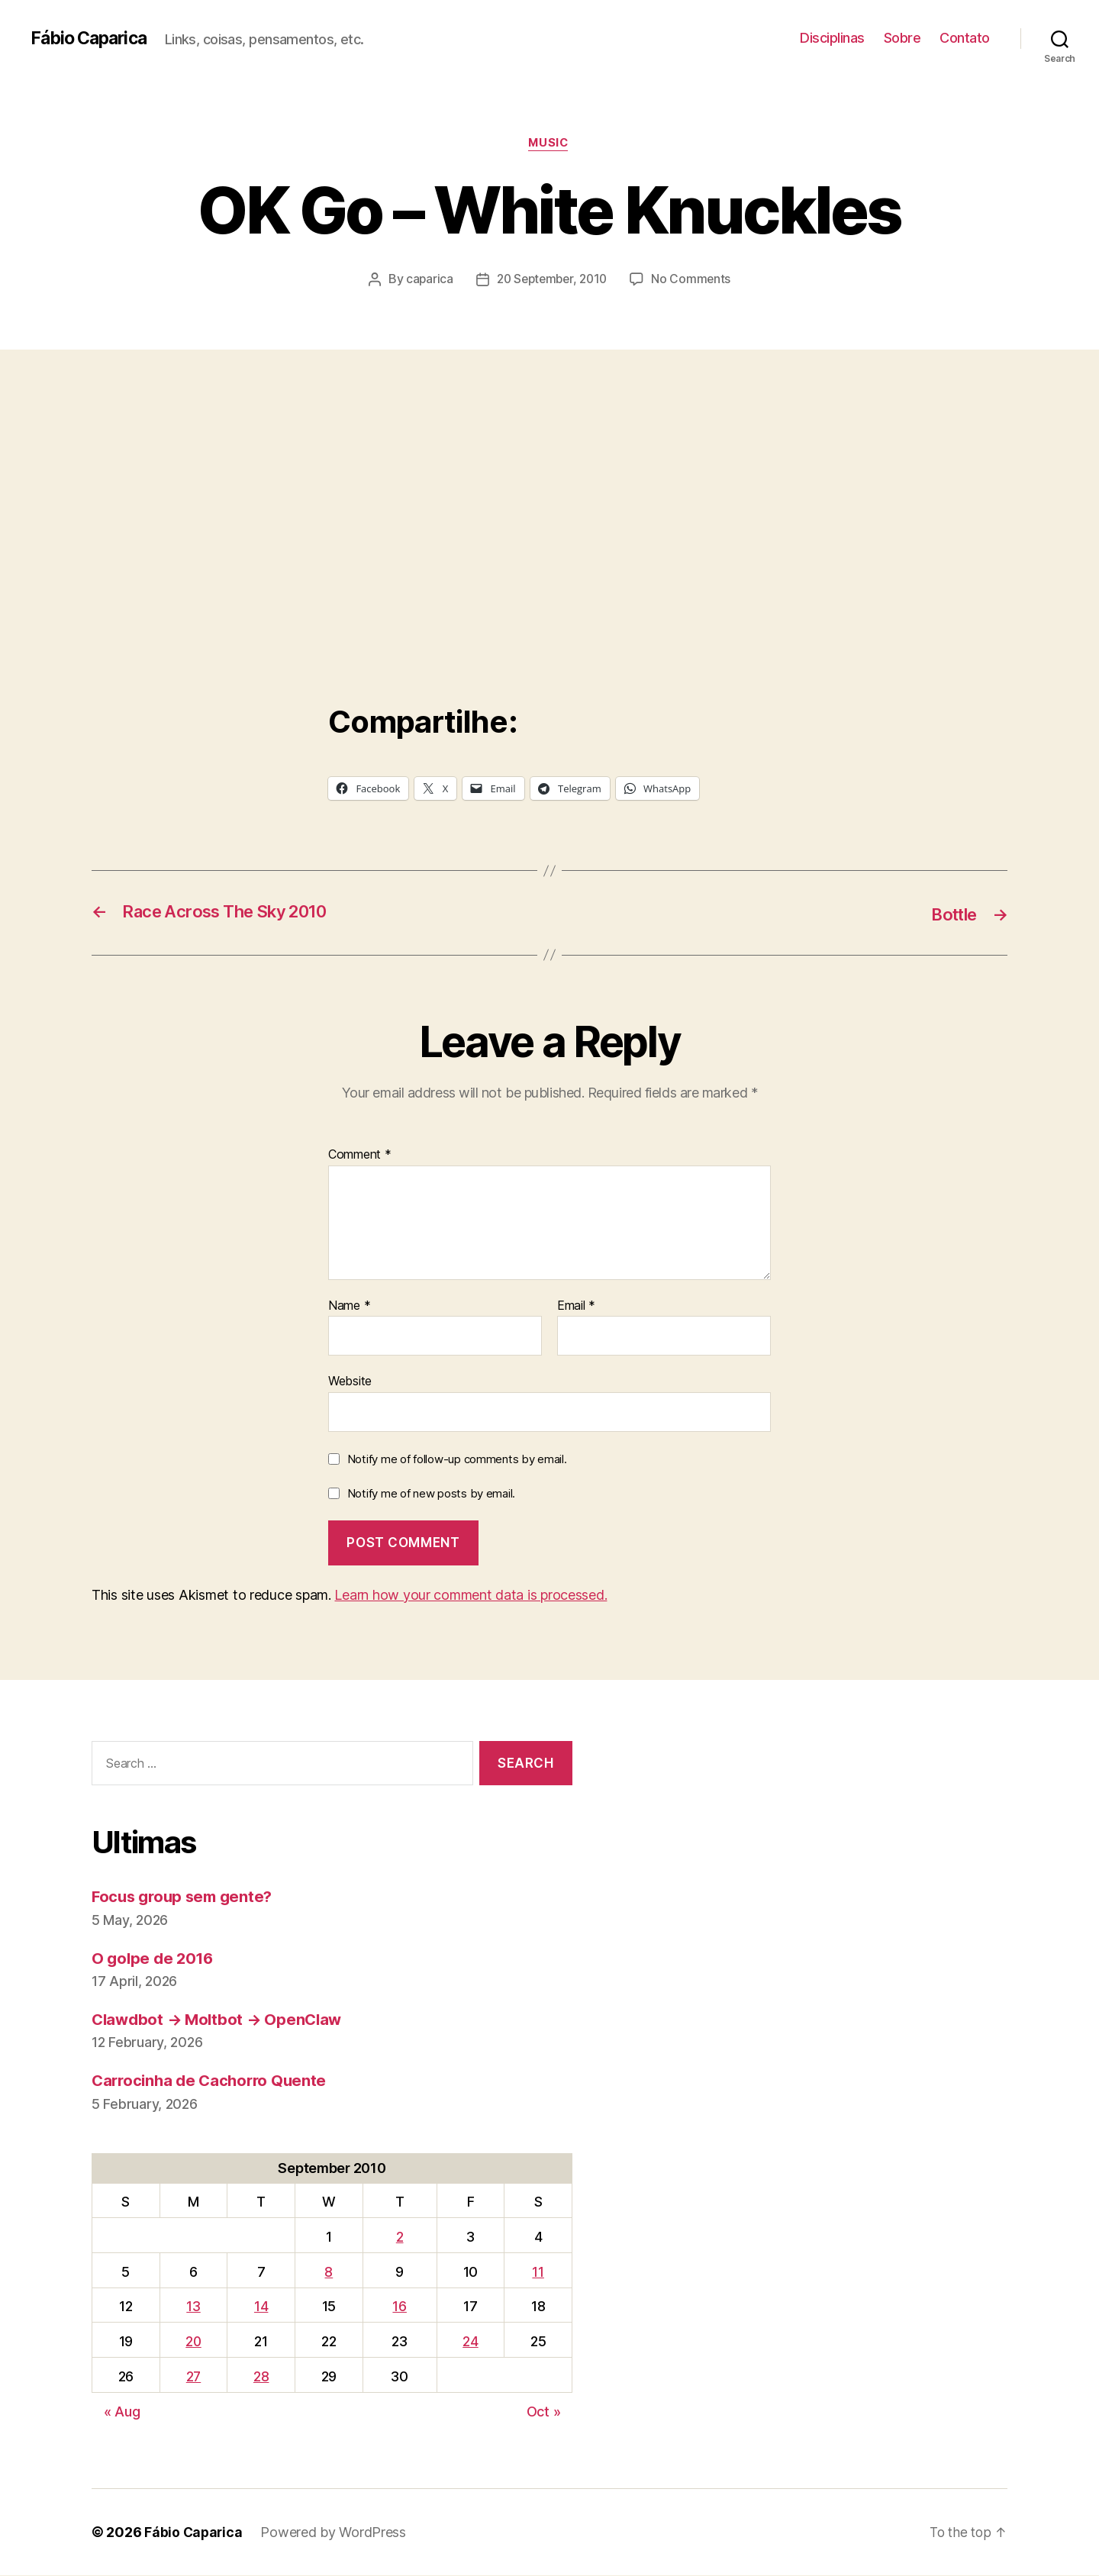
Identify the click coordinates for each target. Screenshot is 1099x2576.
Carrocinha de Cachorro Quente (213, 2081)
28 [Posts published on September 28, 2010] (263, 2377)
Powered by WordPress (335, 2533)
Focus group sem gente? (186, 1897)
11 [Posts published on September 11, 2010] (538, 2273)
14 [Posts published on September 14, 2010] (263, 2308)
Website (350, 1381)
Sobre (902, 38)
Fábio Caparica (92, 38)
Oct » (544, 2412)
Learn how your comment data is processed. (470, 1596)
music (549, 144)
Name (349, 1307)
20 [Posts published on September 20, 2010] (194, 2342)
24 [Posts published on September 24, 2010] (471, 2342)
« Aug (122, 2412)
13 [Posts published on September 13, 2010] (194, 2308)
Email (576, 1307)
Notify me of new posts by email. (431, 1495)
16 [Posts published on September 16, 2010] (401, 2308)
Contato (964, 38)
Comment (360, 1155)
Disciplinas (832, 38)
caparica (425, 280)
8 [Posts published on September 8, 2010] (331, 2273)
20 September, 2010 (552, 280)
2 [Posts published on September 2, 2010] (400, 2237)
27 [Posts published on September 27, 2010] (193, 2377)
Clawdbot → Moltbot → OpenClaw (221, 2020)
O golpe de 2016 (155, 1958)
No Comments (695, 280)
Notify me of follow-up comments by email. (457, 1459)
